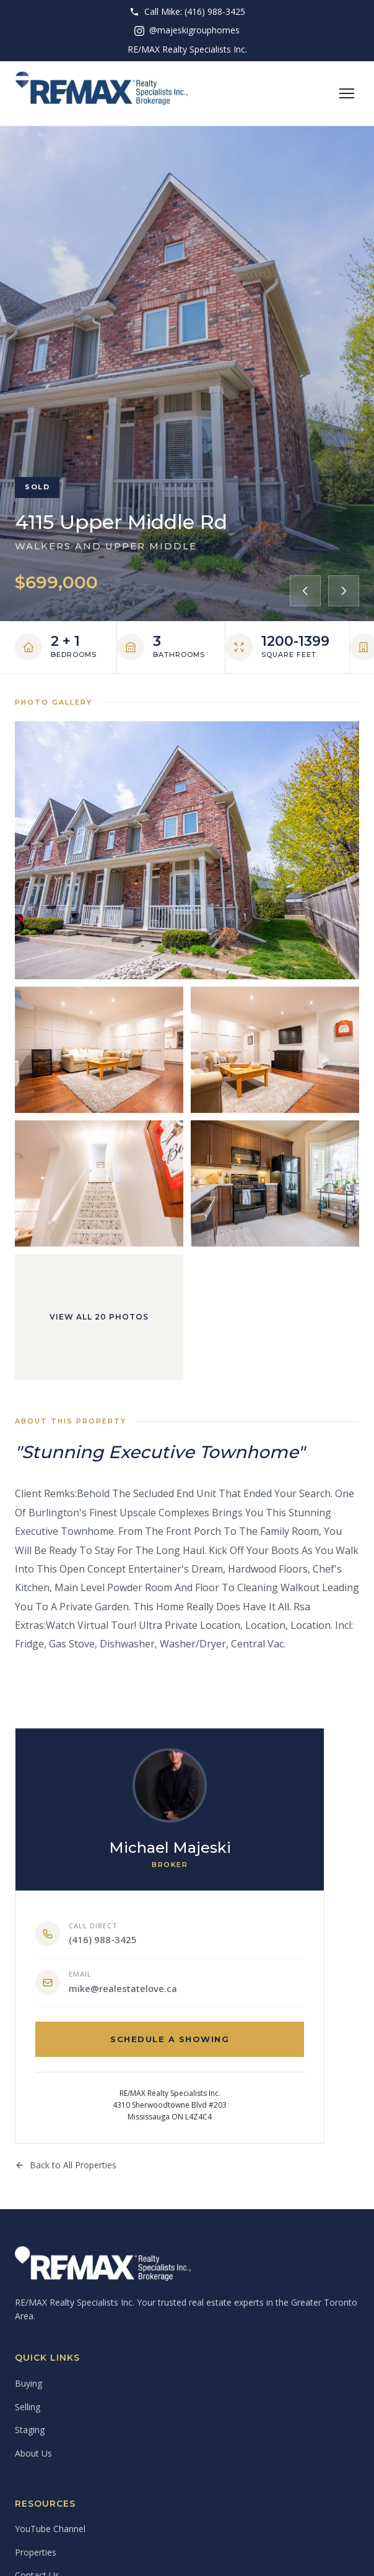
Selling (27, 2407)
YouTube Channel (50, 2529)
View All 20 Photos (99, 1316)
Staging (30, 2430)
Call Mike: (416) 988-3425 (187, 11)
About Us (33, 2453)
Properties (35, 2552)
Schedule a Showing (169, 2039)
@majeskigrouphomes (187, 30)
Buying (28, 2383)
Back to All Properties (65, 2165)
